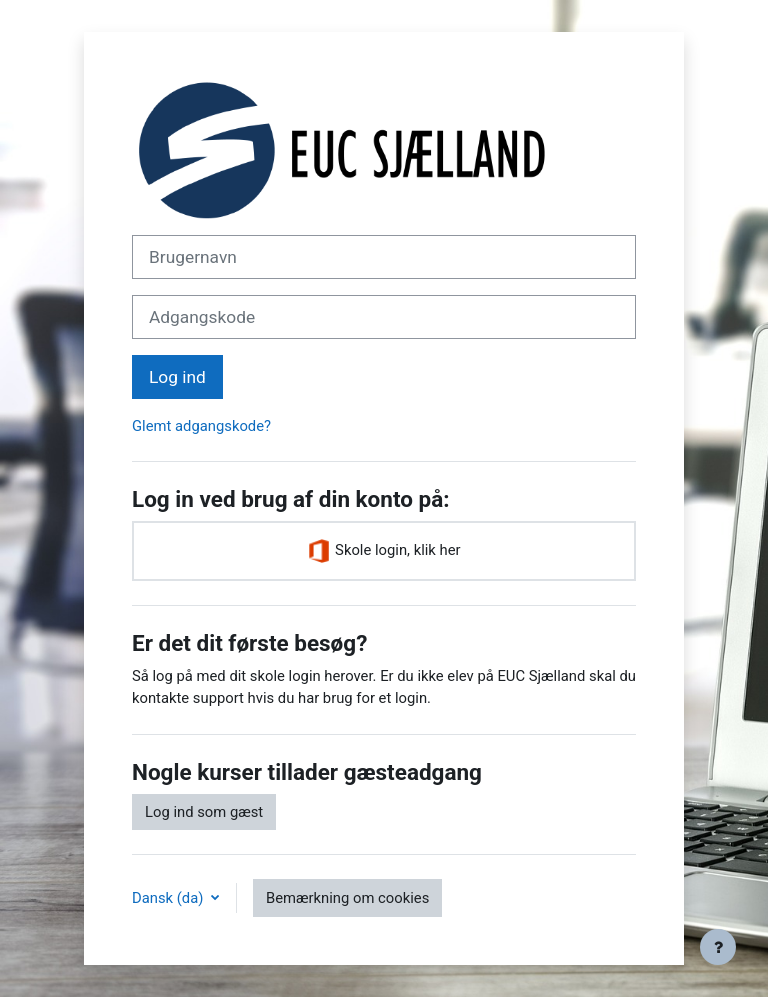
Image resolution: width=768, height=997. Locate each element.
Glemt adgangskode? (201, 426)
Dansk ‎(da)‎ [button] (169, 898)
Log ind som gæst (204, 812)
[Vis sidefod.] (718, 947)
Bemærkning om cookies (347, 898)
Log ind (177, 377)
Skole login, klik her (383, 551)
